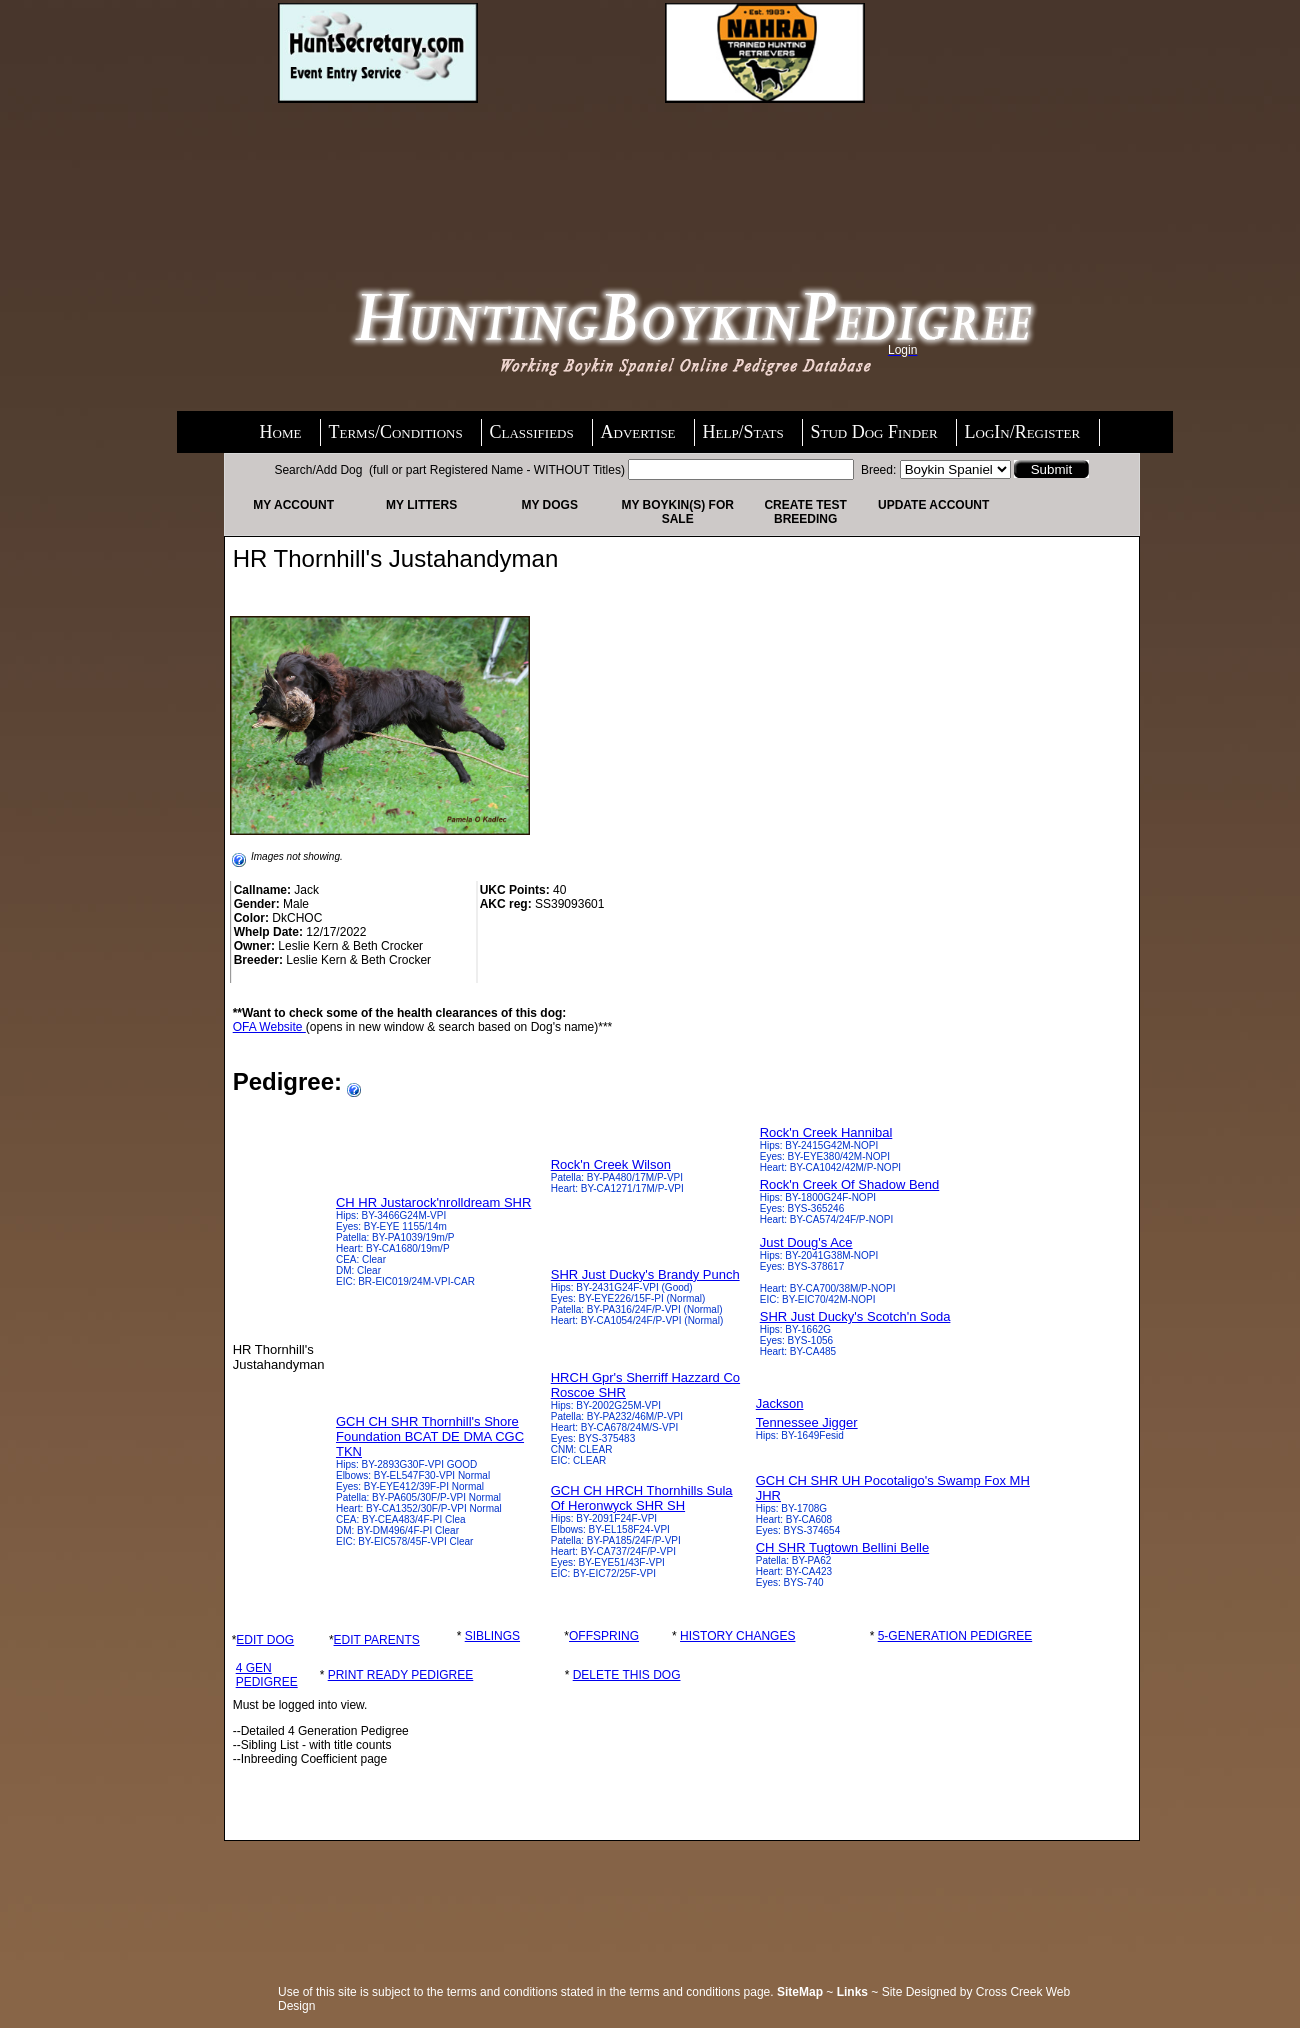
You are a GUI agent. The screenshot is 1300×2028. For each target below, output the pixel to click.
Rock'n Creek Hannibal (826, 1132)
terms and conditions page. (702, 1992)
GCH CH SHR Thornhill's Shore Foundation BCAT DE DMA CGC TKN (430, 1436)
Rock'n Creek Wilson (611, 1164)
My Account (293, 505)
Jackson (780, 1403)
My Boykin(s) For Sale (677, 512)
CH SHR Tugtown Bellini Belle (842, 1547)
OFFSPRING (604, 1636)
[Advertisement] (355, 169)
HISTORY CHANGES (737, 1636)
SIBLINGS (492, 1636)
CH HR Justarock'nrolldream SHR (433, 1202)
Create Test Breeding (805, 512)
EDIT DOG (265, 1640)
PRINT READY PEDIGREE (401, 1675)
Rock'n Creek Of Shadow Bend (850, 1184)
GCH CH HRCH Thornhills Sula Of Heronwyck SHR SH (642, 1498)
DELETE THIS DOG (627, 1675)
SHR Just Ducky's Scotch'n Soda (855, 1316)
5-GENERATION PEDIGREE (955, 1636)
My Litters (421, 505)
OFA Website (269, 1027)
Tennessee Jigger (807, 1422)
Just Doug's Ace (806, 1242)
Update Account (933, 505)
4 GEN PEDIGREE (267, 1675)
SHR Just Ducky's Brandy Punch (645, 1274)
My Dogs (549, 505)
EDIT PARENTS (377, 1640)
